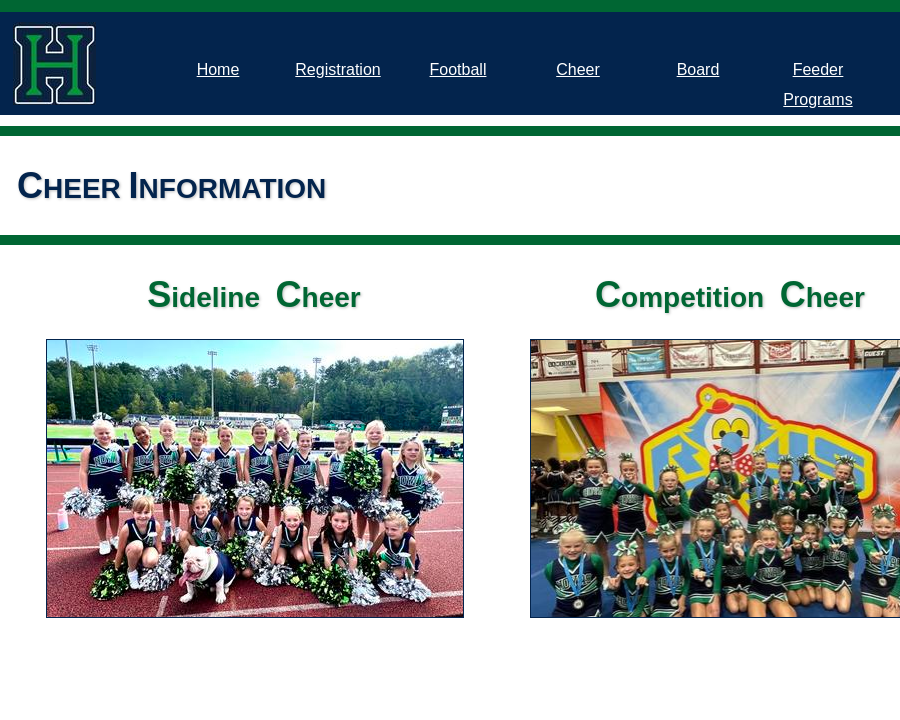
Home (218, 69)
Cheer (578, 69)
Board (698, 69)
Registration (337, 69)
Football (458, 69)
